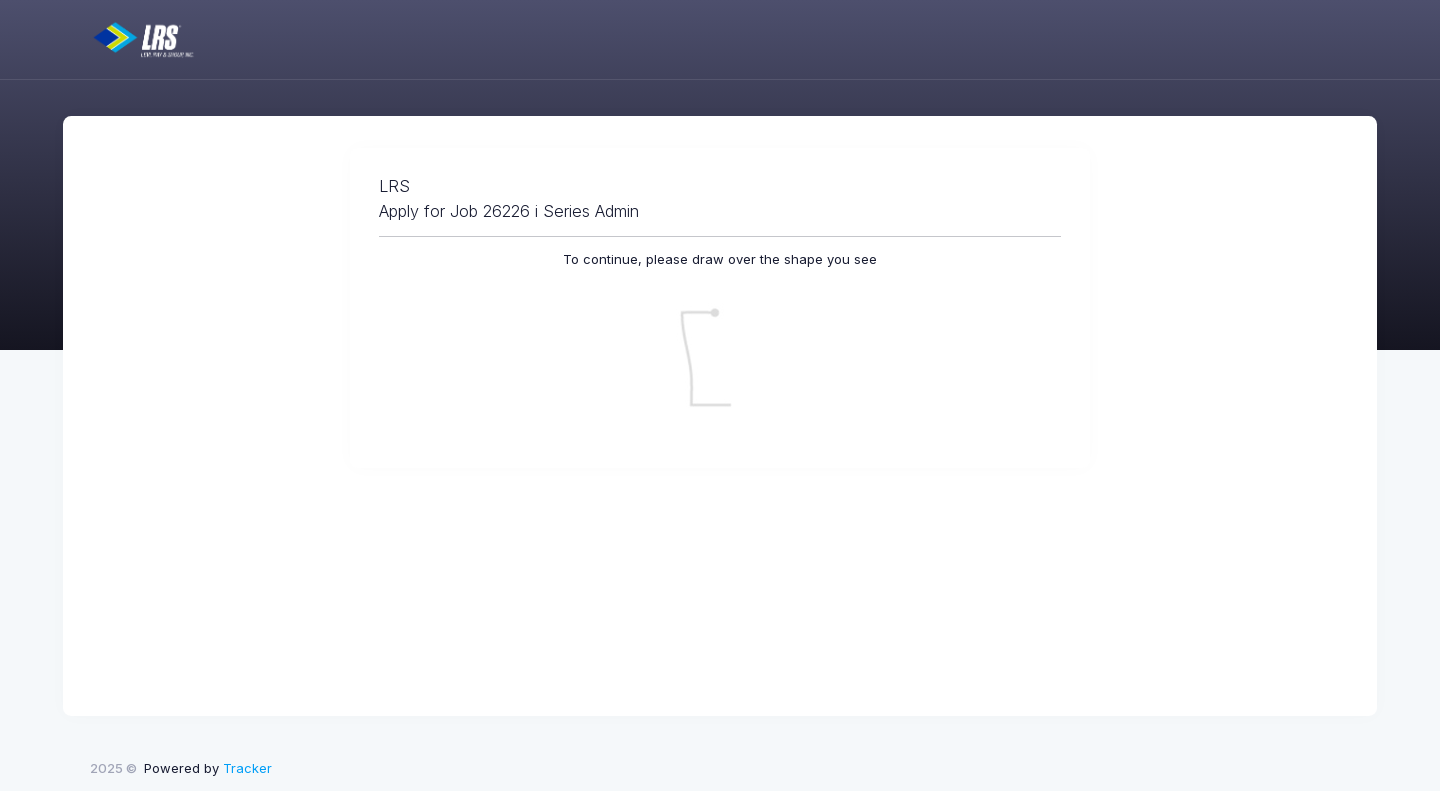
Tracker (247, 768)
